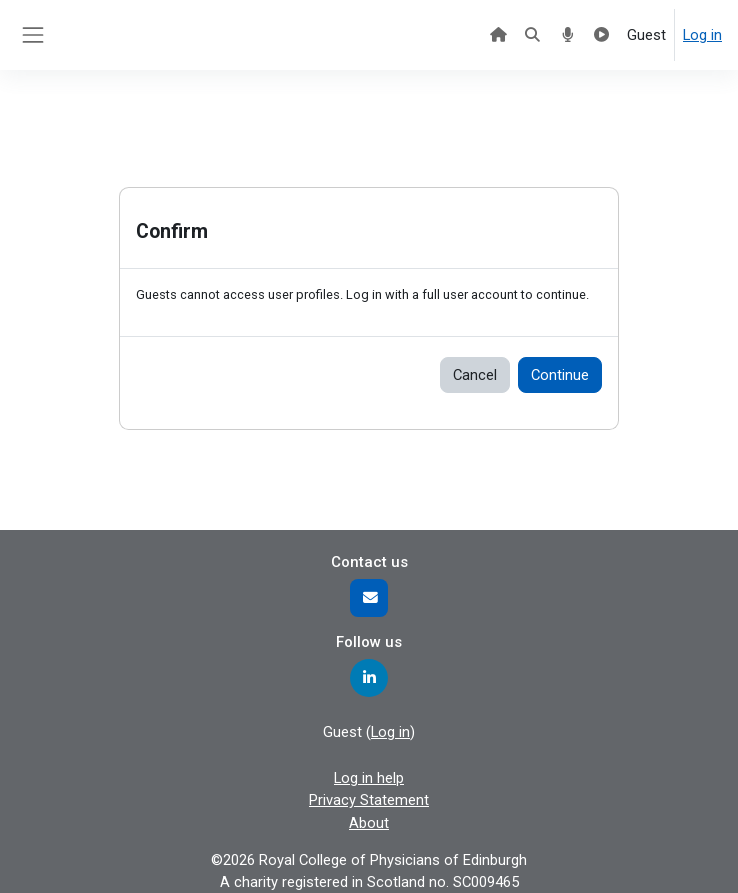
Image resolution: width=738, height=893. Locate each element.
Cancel (475, 375)
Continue (560, 375)
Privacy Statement (369, 800)
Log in (702, 35)
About (369, 823)
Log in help (369, 778)
